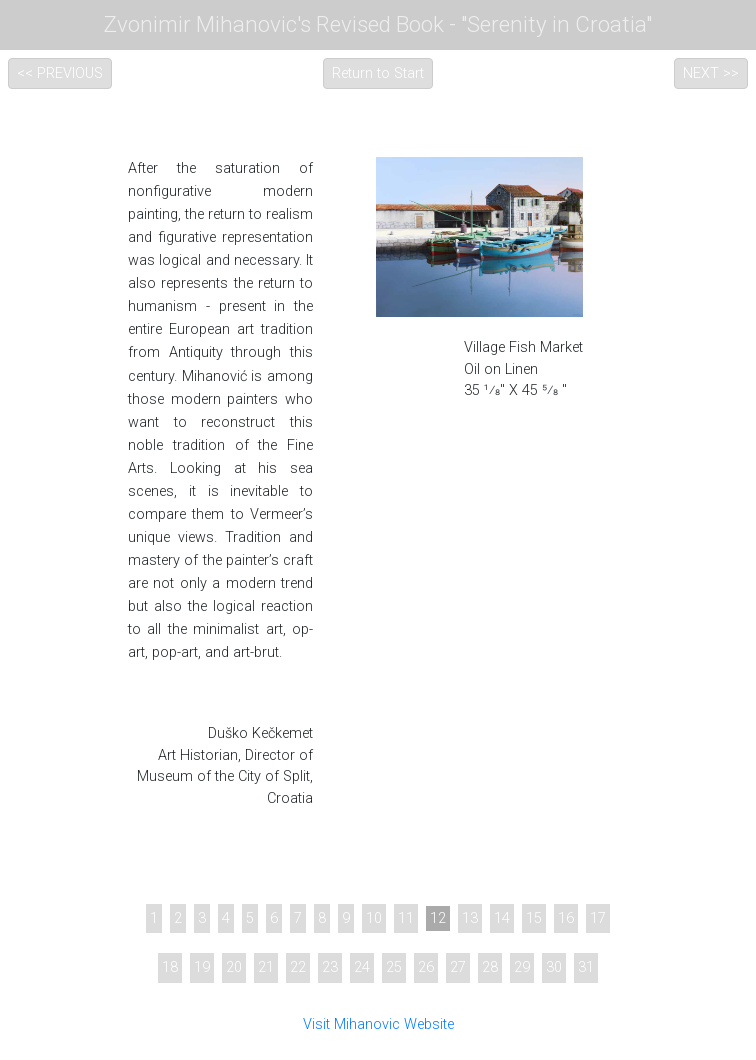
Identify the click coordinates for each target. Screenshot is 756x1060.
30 (554, 967)
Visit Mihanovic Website (378, 1024)
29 (522, 967)
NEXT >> (711, 73)
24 (362, 967)
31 (586, 967)
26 (426, 967)
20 (234, 967)
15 (534, 918)
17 (598, 918)
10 (374, 918)
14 (502, 918)
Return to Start (378, 73)
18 (170, 967)
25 (394, 967)
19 (202, 967)
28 (490, 967)
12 (438, 918)
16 (566, 918)
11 (406, 918)
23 (330, 967)
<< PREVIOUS (60, 73)
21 (266, 967)
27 (458, 967)
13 (470, 918)
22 (298, 967)
